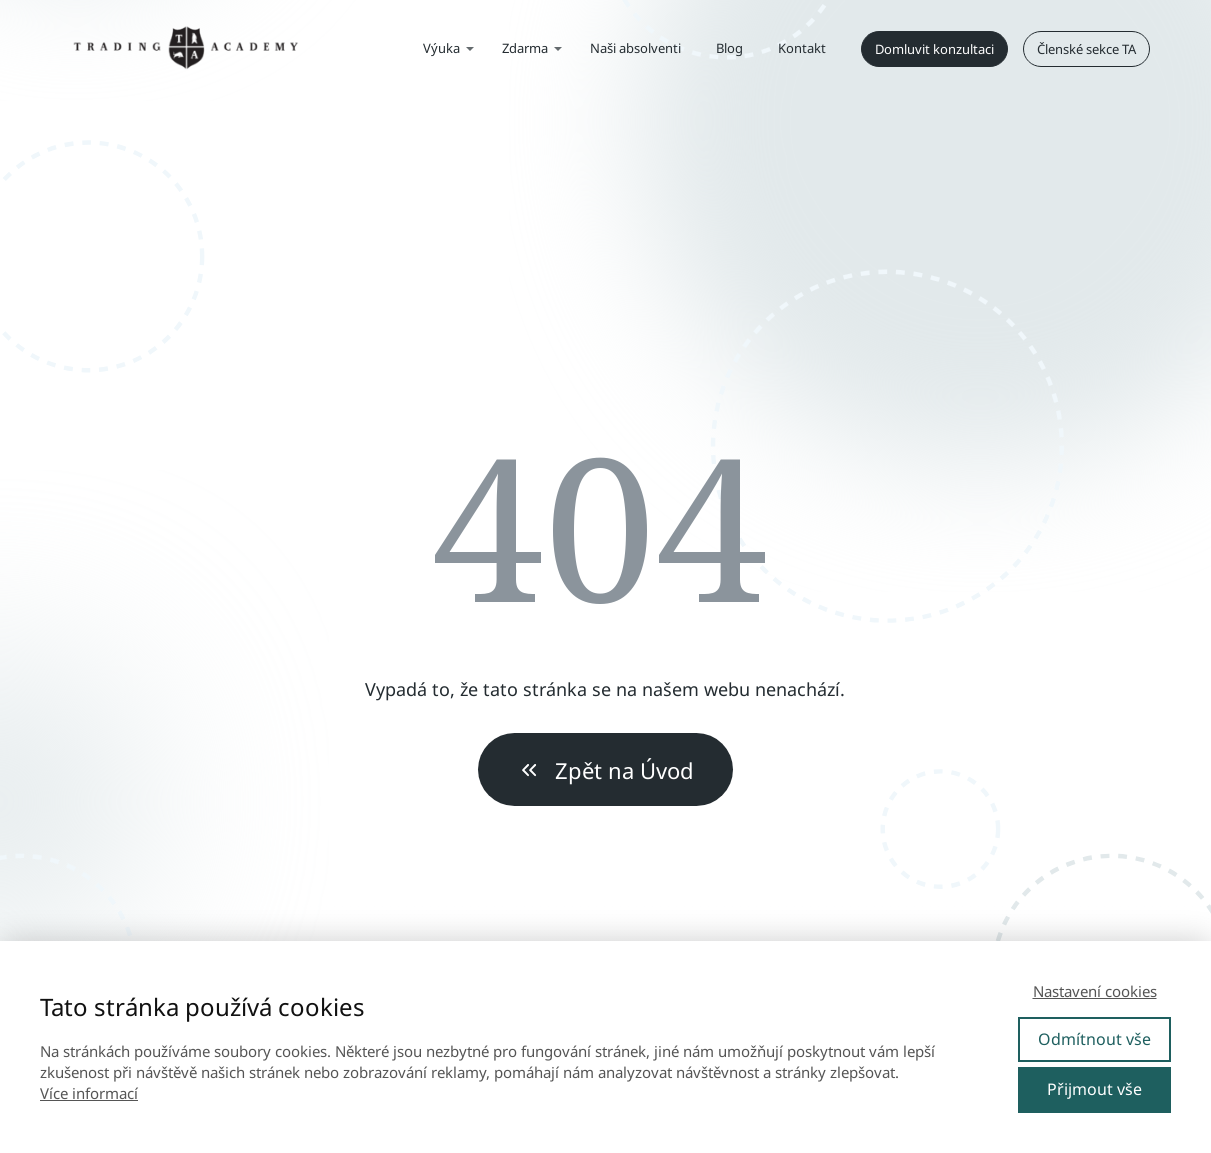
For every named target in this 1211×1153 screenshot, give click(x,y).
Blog (729, 48)
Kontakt (802, 48)
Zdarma (525, 48)
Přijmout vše (1094, 1089)
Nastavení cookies (1095, 991)
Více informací (89, 1093)
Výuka (441, 48)
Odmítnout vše (1094, 1039)
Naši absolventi (635, 48)
